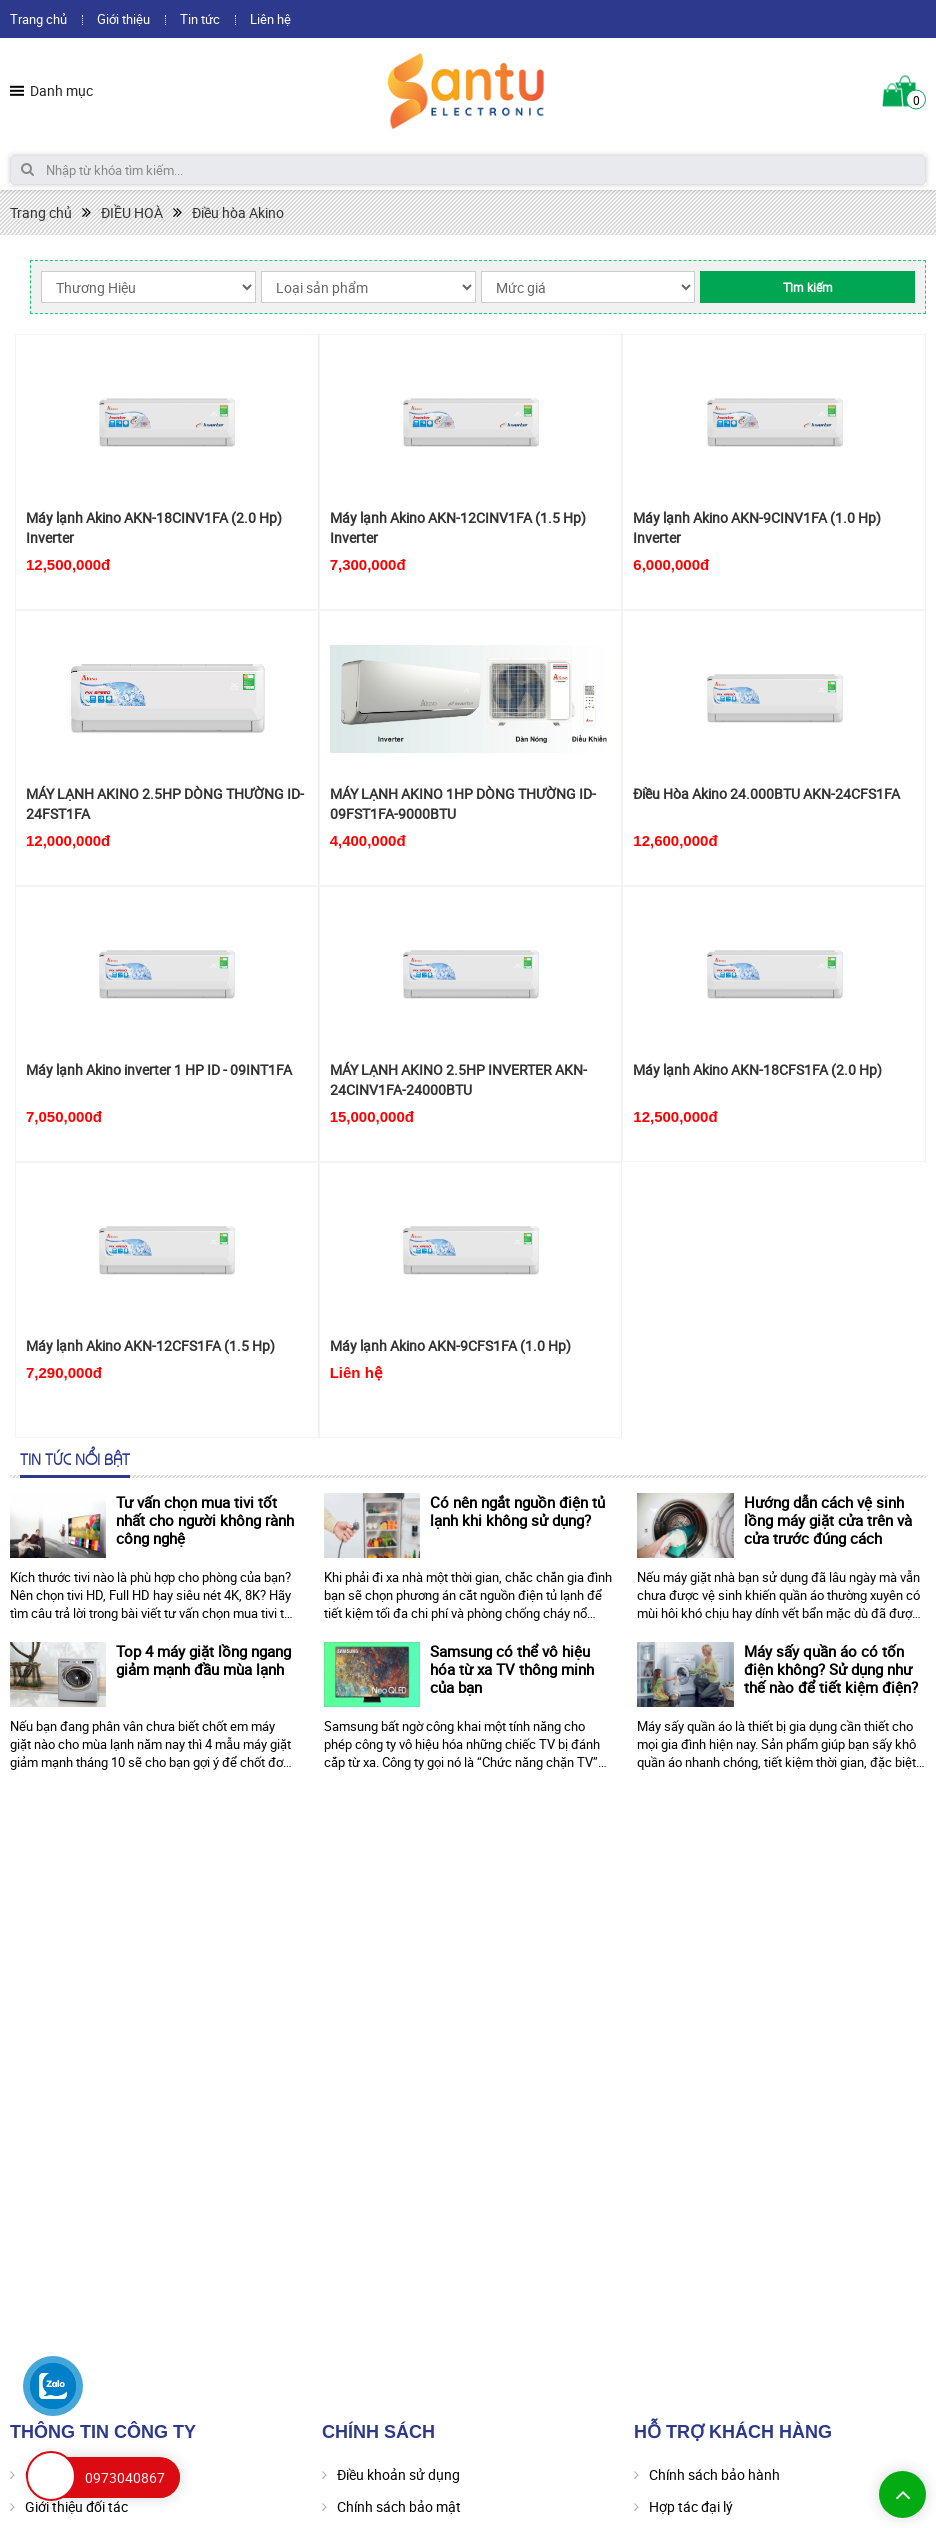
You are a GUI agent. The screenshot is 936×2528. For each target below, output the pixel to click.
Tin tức (200, 19)
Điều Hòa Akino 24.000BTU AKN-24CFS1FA (766, 793)
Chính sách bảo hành (714, 2474)
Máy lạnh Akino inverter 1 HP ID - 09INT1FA (159, 1069)
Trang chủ (38, 19)
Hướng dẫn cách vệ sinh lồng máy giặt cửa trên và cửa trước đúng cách (828, 1520)
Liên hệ (270, 19)
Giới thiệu (123, 19)
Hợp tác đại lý (691, 2506)
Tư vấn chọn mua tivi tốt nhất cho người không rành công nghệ (205, 1520)
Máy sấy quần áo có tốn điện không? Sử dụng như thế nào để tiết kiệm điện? (831, 1669)
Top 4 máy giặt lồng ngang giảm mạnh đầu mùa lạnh (203, 1660)
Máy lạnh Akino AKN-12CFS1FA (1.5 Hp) (150, 1345)
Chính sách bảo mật (399, 2506)
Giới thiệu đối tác (76, 2506)
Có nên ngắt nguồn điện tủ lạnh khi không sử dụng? (517, 1511)
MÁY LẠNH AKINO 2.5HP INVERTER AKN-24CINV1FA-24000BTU (458, 1079)
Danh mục (61, 90)
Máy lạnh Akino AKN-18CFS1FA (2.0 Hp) (757, 1069)
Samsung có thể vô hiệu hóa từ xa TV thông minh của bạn (512, 1669)
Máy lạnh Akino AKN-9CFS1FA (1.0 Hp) (450, 1345)
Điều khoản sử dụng (398, 2474)
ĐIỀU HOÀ (132, 212)
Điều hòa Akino (238, 212)
